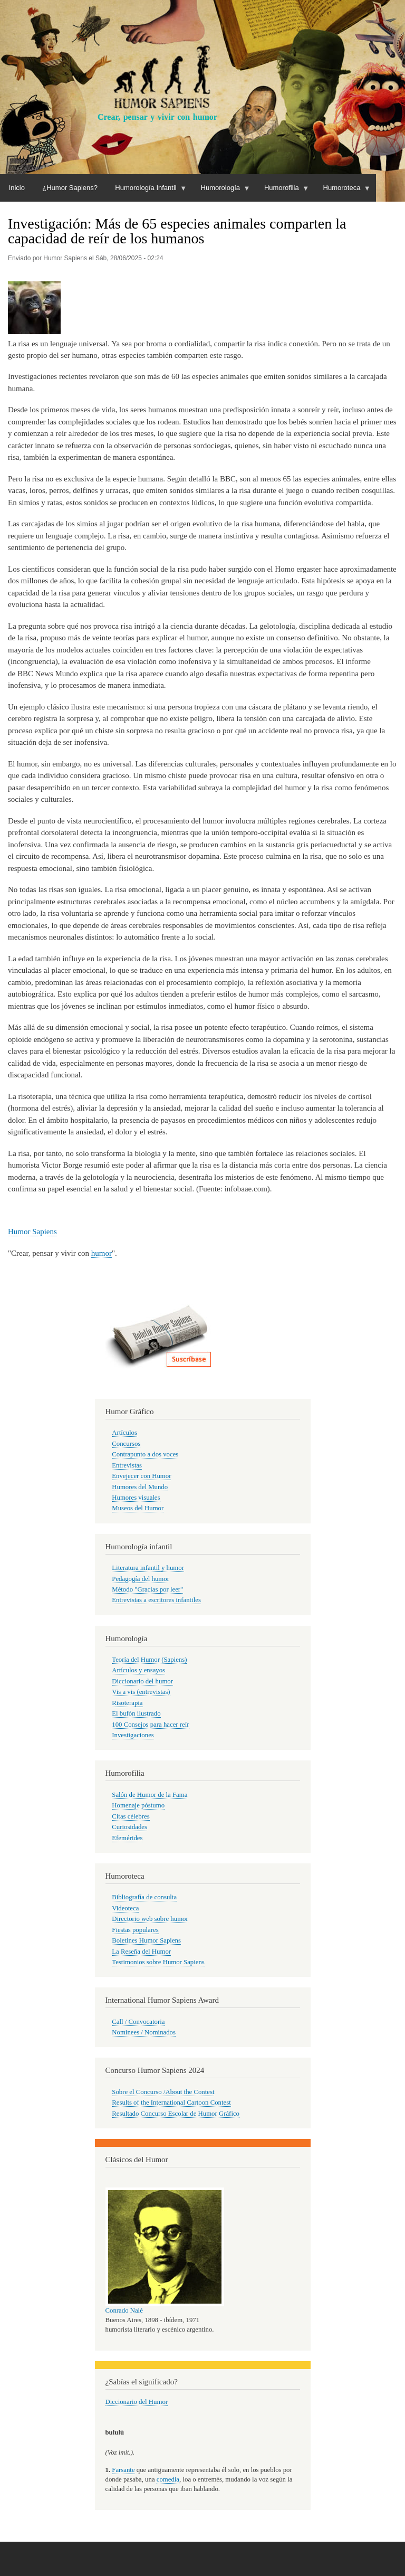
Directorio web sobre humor (150, 1918)
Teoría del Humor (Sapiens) (149, 1659)
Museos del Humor (137, 1508)
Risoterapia (127, 1703)
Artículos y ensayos (138, 1670)
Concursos (126, 1443)
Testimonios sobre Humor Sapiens (158, 1962)
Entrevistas (127, 1465)
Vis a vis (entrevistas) (141, 1692)
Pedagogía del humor (140, 1579)
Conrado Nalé (124, 2310)
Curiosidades (129, 1827)
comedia (168, 2479)
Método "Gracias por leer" (147, 1589)
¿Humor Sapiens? (70, 188)
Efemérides (127, 1838)
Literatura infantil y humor (148, 1567)
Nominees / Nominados (144, 2032)
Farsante (123, 2470)
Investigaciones (133, 1735)
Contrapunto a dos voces (145, 1454)
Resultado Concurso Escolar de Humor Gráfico (175, 2113)
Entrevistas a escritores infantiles (156, 1600)
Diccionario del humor (142, 1681)
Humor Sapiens (32, 1231)
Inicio (17, 188)
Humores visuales (136, 1497)
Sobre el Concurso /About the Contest (163, 2092)
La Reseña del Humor (141, 1951)
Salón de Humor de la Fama (149, 1794)
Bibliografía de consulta (144, 1897)
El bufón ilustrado (136, 1713)
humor (101, 1253)
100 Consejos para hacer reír (150, 1724)
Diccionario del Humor (136, 2401)
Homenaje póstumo (138, 1805)
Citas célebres (130, 1816)
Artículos (124, 1432)
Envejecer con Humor (141, 1476)
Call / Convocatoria (138, 2021)
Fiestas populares (135, 1930)
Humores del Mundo (140, 1487)
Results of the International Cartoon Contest (171, 2102)
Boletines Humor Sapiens (146, 1940)
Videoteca (125, 1908)
